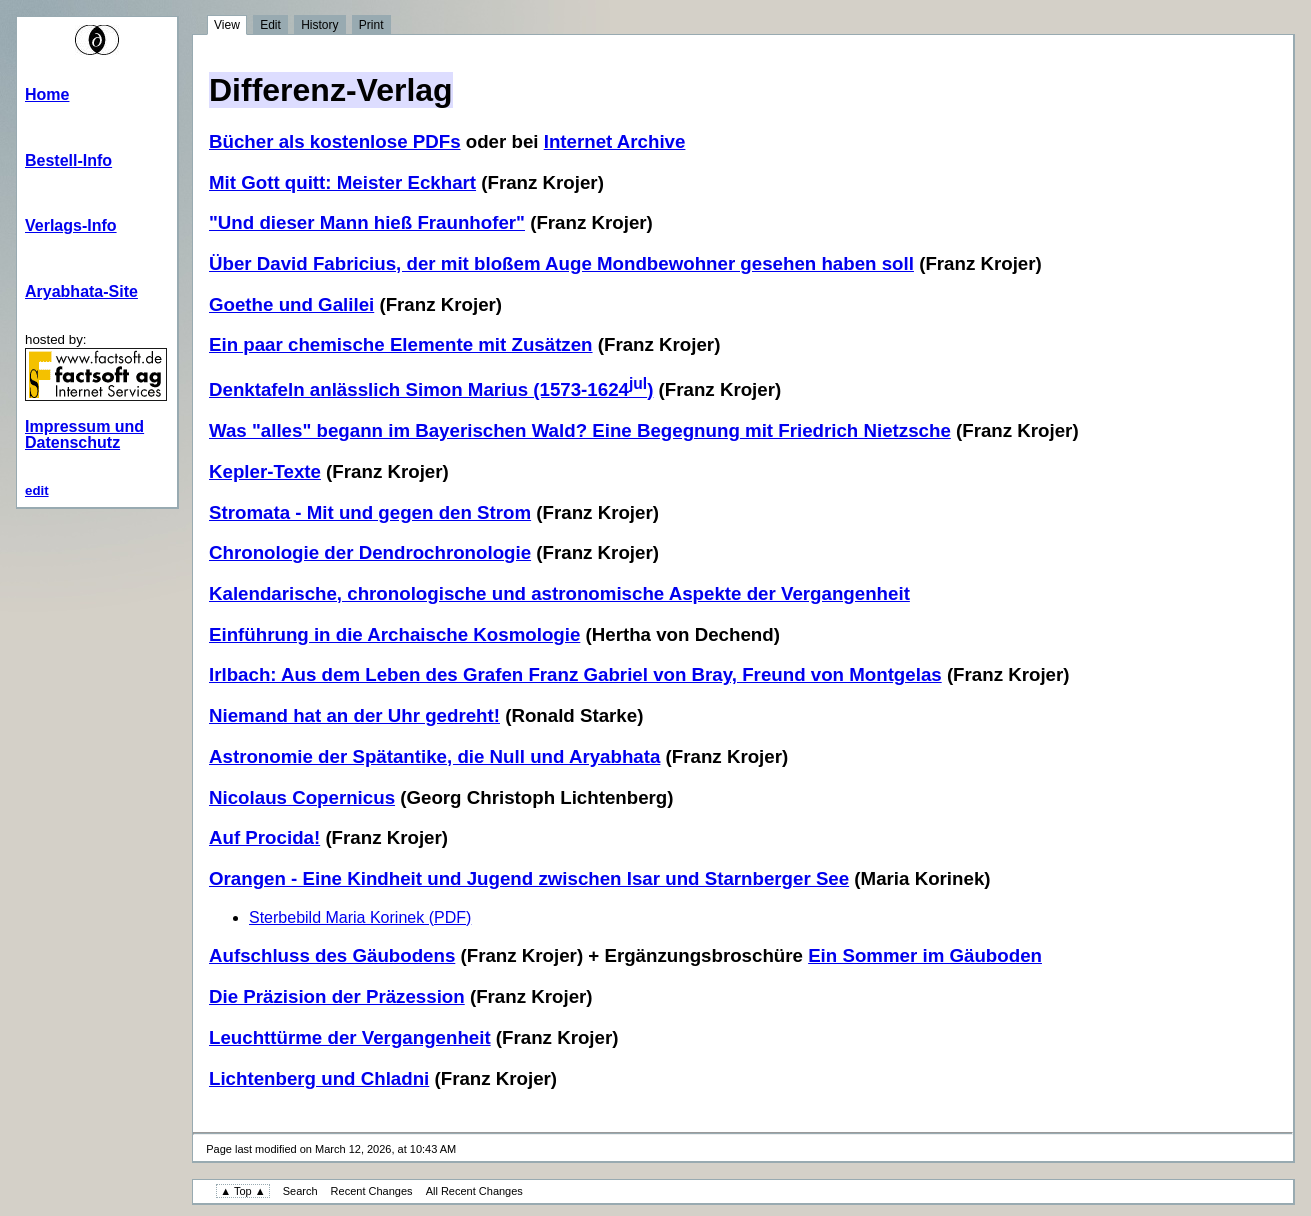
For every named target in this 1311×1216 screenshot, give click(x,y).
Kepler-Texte (265, 471)
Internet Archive (615, 141)
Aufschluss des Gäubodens (332, 955)
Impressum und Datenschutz (84, 434)
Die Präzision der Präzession (337, 996)
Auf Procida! (264, 837)
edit (37, 490)
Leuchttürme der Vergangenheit (350, 1037)
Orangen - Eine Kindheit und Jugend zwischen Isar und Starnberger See (529, 878)
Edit (270, 25)
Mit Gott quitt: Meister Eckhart (342, 182)
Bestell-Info (68, 160)
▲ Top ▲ (242, 1191)
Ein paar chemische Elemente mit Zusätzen (401, 344)
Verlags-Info (71, 225)
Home (47, 94)
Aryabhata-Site (81, 291)
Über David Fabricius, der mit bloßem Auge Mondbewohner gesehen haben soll (561, 263)
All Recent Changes (474, 1191)
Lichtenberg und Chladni (319, 1078)
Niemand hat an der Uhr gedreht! (354, 715)
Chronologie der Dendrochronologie (370, 552)
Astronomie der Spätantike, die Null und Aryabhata (434, 756)
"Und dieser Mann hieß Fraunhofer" (367, 222)
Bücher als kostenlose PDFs (335, 141)
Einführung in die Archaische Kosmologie (394, 634)
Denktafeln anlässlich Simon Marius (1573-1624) (431, 389)
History (319, 25)
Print (371, 25)
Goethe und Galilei (291, 304)
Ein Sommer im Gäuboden (925, 955)
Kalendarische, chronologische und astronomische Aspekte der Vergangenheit (559, 593)
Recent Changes (372, 1191)
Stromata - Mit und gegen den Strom (370, 512)
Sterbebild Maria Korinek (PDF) (360, 917)
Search (300, 1191)
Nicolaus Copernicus (302, 797)
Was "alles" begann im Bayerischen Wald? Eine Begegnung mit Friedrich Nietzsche (580, 430)
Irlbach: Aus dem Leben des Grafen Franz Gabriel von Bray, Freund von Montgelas (575, 674)
